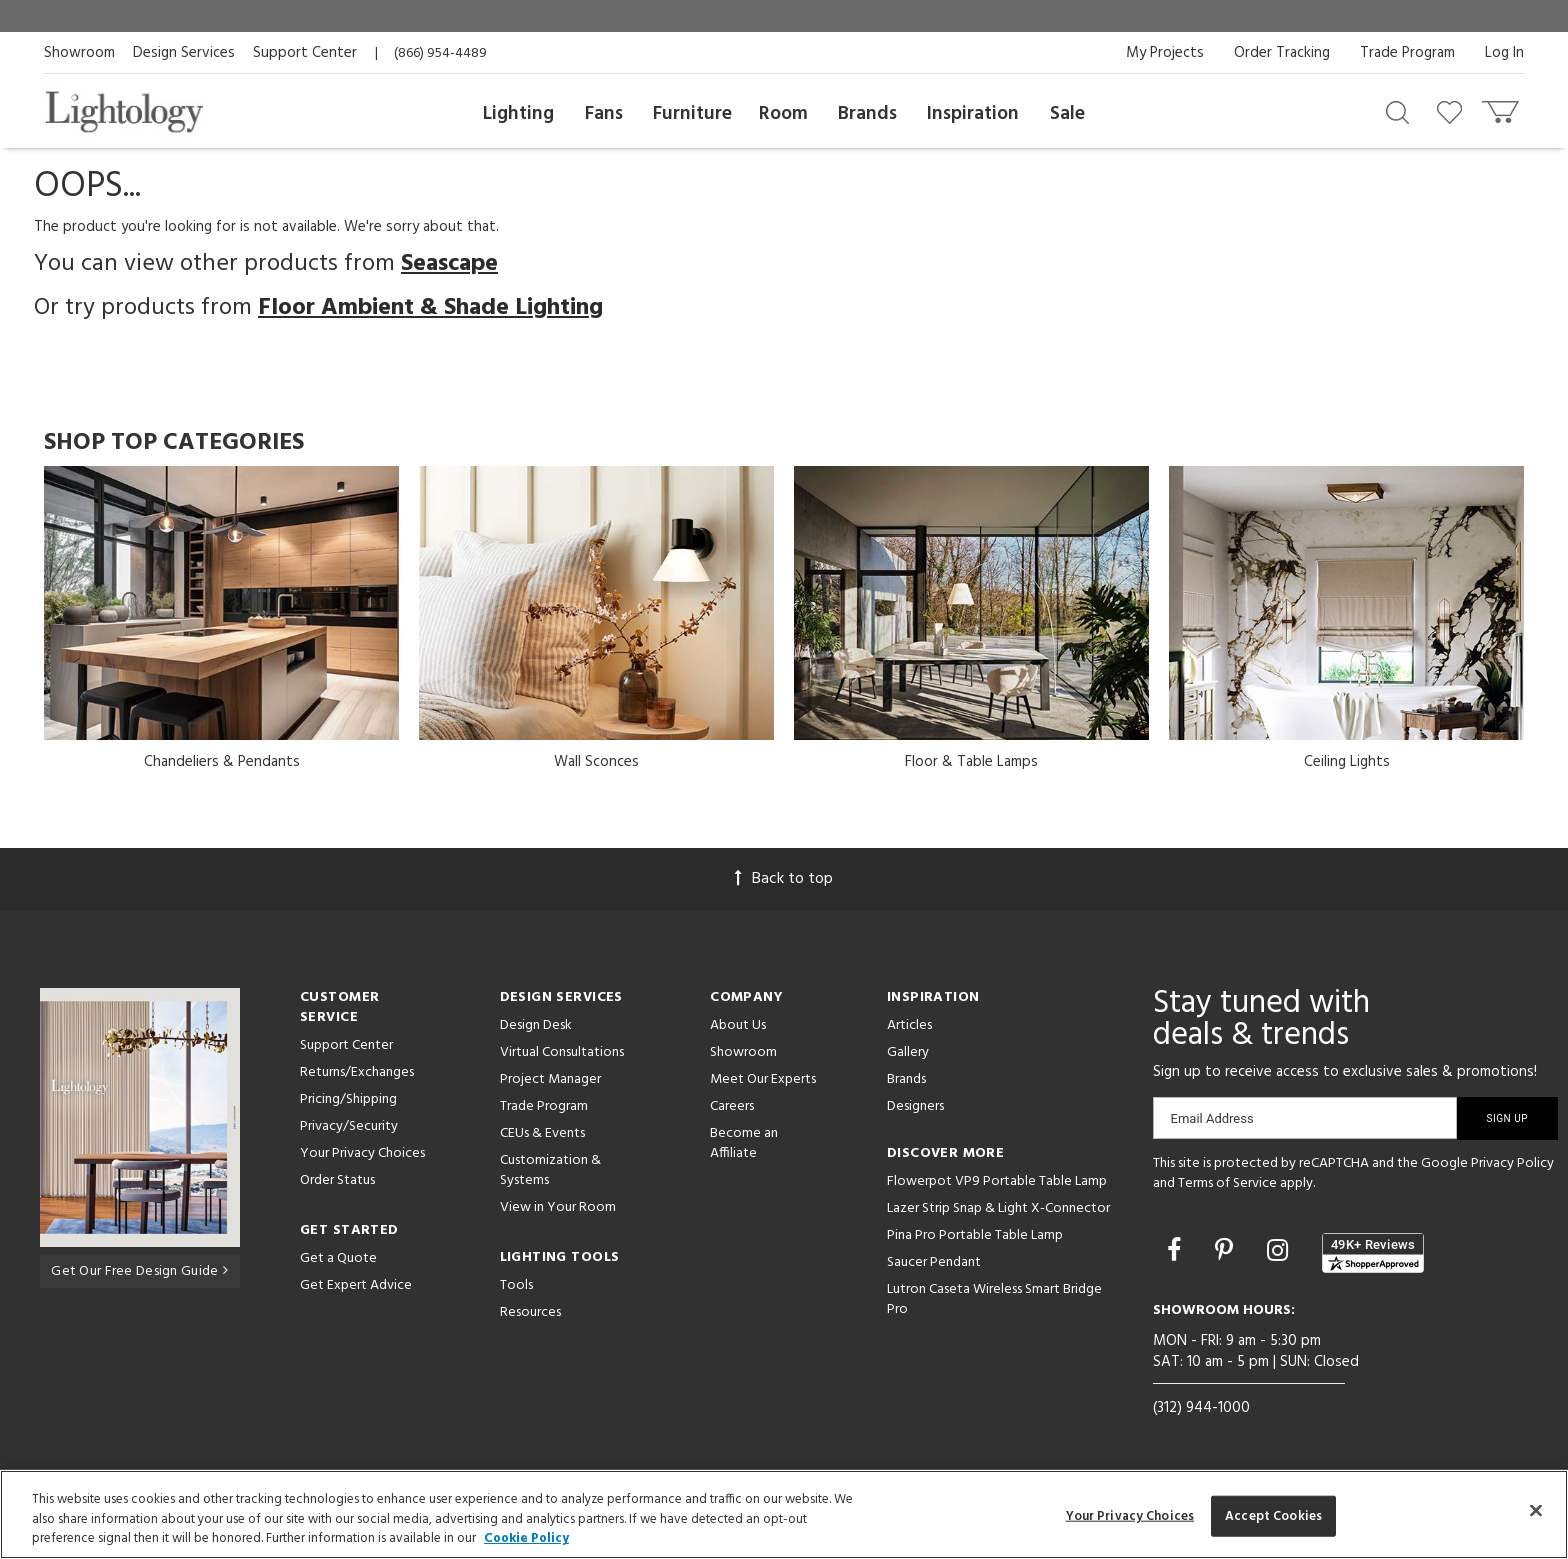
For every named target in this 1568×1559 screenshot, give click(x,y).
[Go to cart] (1502, 107)
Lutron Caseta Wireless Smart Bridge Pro (994, 1299)
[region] (784, 1514)
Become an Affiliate (744, 1143)
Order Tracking (1282, 53)
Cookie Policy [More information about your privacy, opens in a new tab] (526, 1538)
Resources (530, 1312)
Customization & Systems (550, 1170)
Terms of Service (1227, 1183)
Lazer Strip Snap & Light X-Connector (998, 1208)
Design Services (184, 53)
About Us (738, 1025)
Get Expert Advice (356, 1285)
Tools (516, 1285)
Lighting (518, 114)
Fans (604, 114)
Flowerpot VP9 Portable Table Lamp (997, 1181)
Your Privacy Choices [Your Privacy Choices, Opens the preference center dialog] (1130, 1515)
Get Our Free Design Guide (139, 1270)
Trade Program (1407, 53)
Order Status (337, 1180)
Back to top (784, 879)
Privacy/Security (349, 1126)
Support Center (305, 53)
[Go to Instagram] (1280, 1253)
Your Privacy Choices (362, 1154)
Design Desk (536, 1025)
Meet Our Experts (763, 1079)
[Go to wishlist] (1453, 111)
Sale (1067, 114)
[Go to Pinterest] (1227, 1253)
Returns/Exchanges (357, 1072)
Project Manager (550, 1079)
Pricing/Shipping (348, 1099)
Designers (915, 1106)
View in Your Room (558, 1207)
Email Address (1212, 1118)
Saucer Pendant (934, 1262)
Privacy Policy (1512, 1163)
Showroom (79, 53)
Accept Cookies (1273, 1515)
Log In (1504, 53)
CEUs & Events (542, 1133)
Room (783, 114)
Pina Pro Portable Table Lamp (975, 1235)
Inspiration (973, 114)
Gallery (908, 1052)
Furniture (692, 114)
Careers (732, 1106)
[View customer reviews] (1373, 1253)
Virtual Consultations (562, 1052)
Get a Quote (338, 1258)
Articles (909, 1025)
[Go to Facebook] (1177, 1253)
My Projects (1165, 53)
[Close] (1536, 1510)
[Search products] (1397, 111)
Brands (867, 114)
